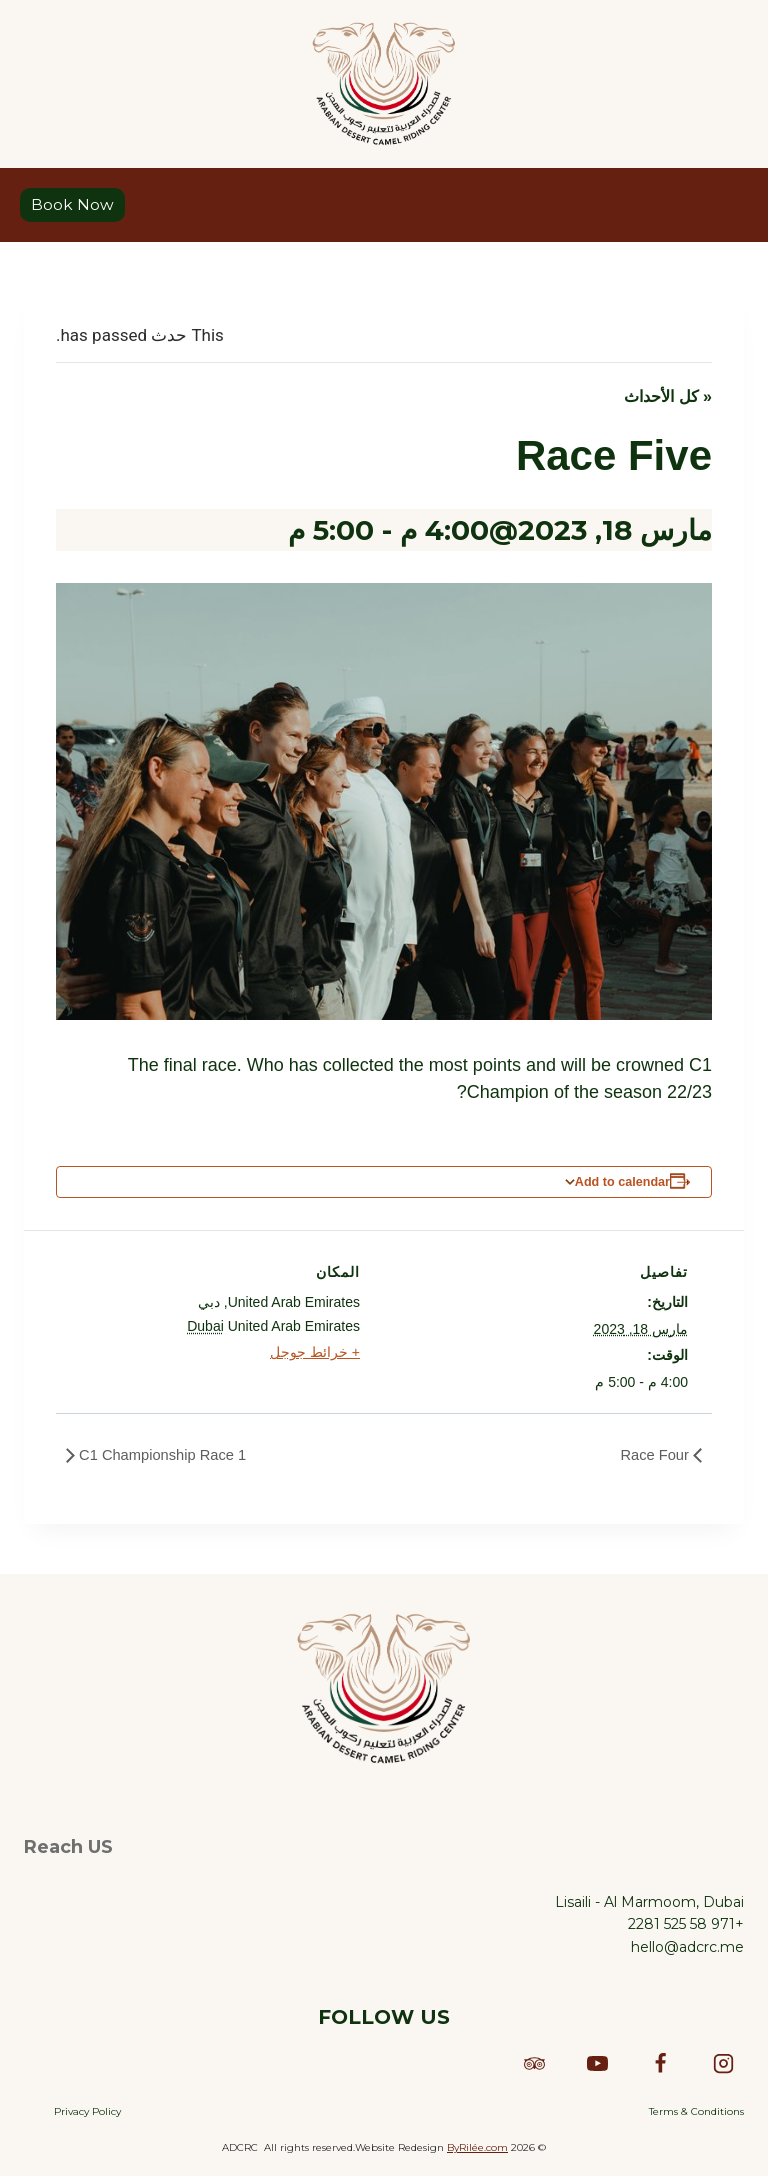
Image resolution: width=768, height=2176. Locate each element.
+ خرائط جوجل (315, 1354)
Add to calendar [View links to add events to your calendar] (622, 1183)
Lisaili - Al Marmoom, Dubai (649, 1902)
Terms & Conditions (696, 2111)
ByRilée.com (477, 2147)
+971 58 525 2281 (686, 1924)
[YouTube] (597, 2063)
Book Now (72, 205)
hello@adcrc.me (687, 1947)
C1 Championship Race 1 (168, 1456)
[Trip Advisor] (534, 2063)
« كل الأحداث (668, 397)
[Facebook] (660, 2063)
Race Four (653, 1456)
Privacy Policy (87, 2111)
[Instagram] (723, 2063)
